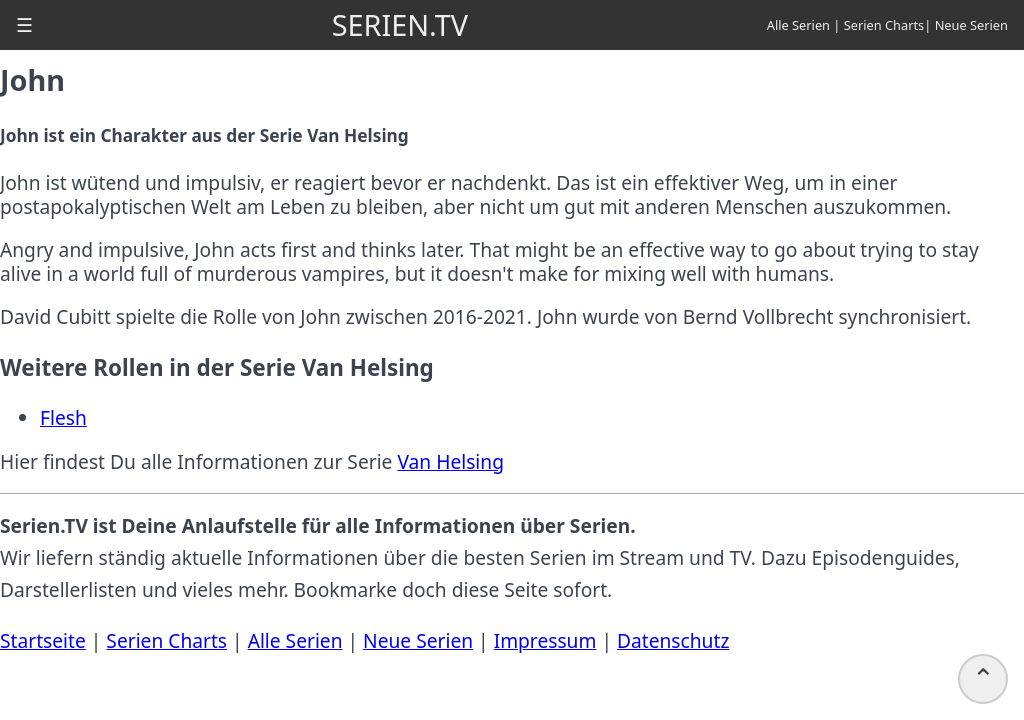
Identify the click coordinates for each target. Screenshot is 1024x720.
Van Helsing (450, 461)
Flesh (63, 417)
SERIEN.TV (400, 24)
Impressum (545, 640)
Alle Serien (798, 25)
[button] (24, 25)
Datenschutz (673, 640)
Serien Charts (884, 25)
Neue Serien (971, 25)
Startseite (43, 640)
